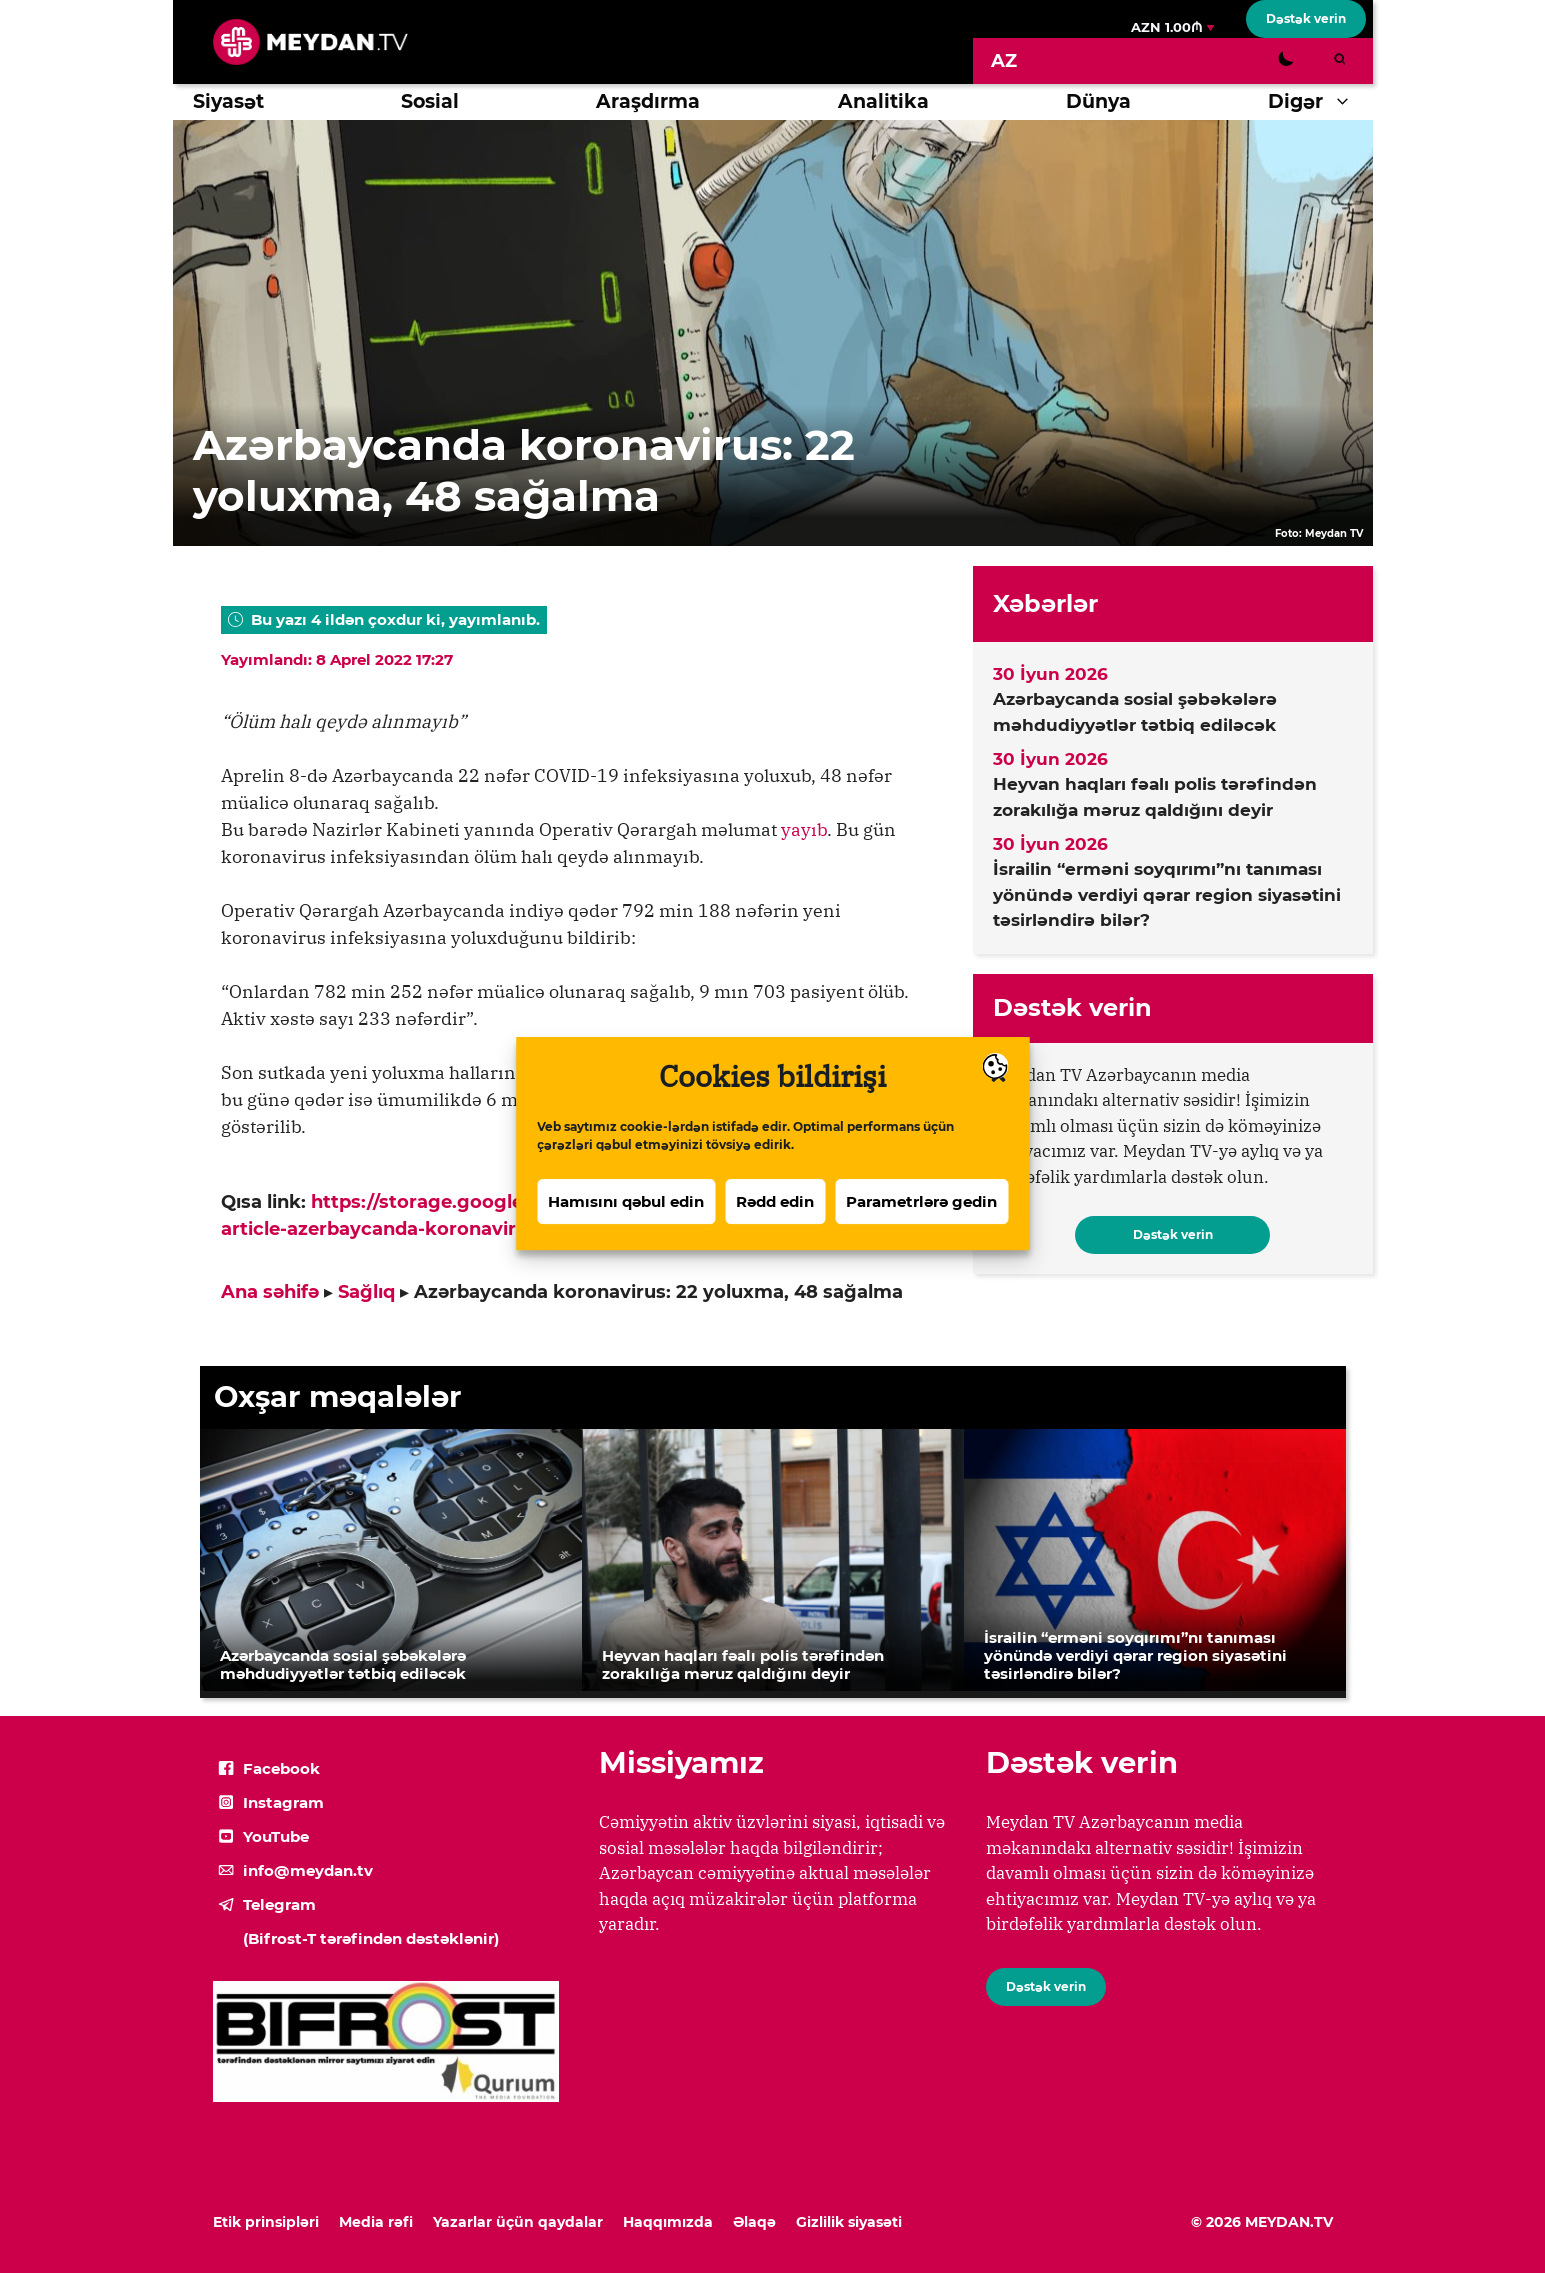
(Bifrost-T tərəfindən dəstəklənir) (371, 1938)
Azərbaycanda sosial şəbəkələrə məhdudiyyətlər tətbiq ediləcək (1135, 712)
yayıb (804, 829)
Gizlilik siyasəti (849, 2222)
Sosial (430, 101)
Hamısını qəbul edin (626, 1230)
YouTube (276, 1836)
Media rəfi (376, 2222)
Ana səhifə (270, 1292)
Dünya (1098, 101)
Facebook (281, 1768)
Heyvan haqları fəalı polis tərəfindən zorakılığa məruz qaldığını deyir (1155, 797)
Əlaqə (754, 2222)
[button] (1347, 102)
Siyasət (228, 101)
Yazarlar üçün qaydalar (518, 2222)
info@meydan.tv (308, 1870)
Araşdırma (648, 101)
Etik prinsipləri (266, 2222)
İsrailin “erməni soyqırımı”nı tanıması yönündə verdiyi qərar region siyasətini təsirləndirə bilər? (1167, 894)
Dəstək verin (1306, 18)
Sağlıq (366, 1292)
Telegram (279, 1904)
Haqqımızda (668, 2222)
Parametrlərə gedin (921, 1230)
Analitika (883, 101)
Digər (1320, 102)
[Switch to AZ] (1004, 61)
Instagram (283, 1802)
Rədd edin (775, 1230)
